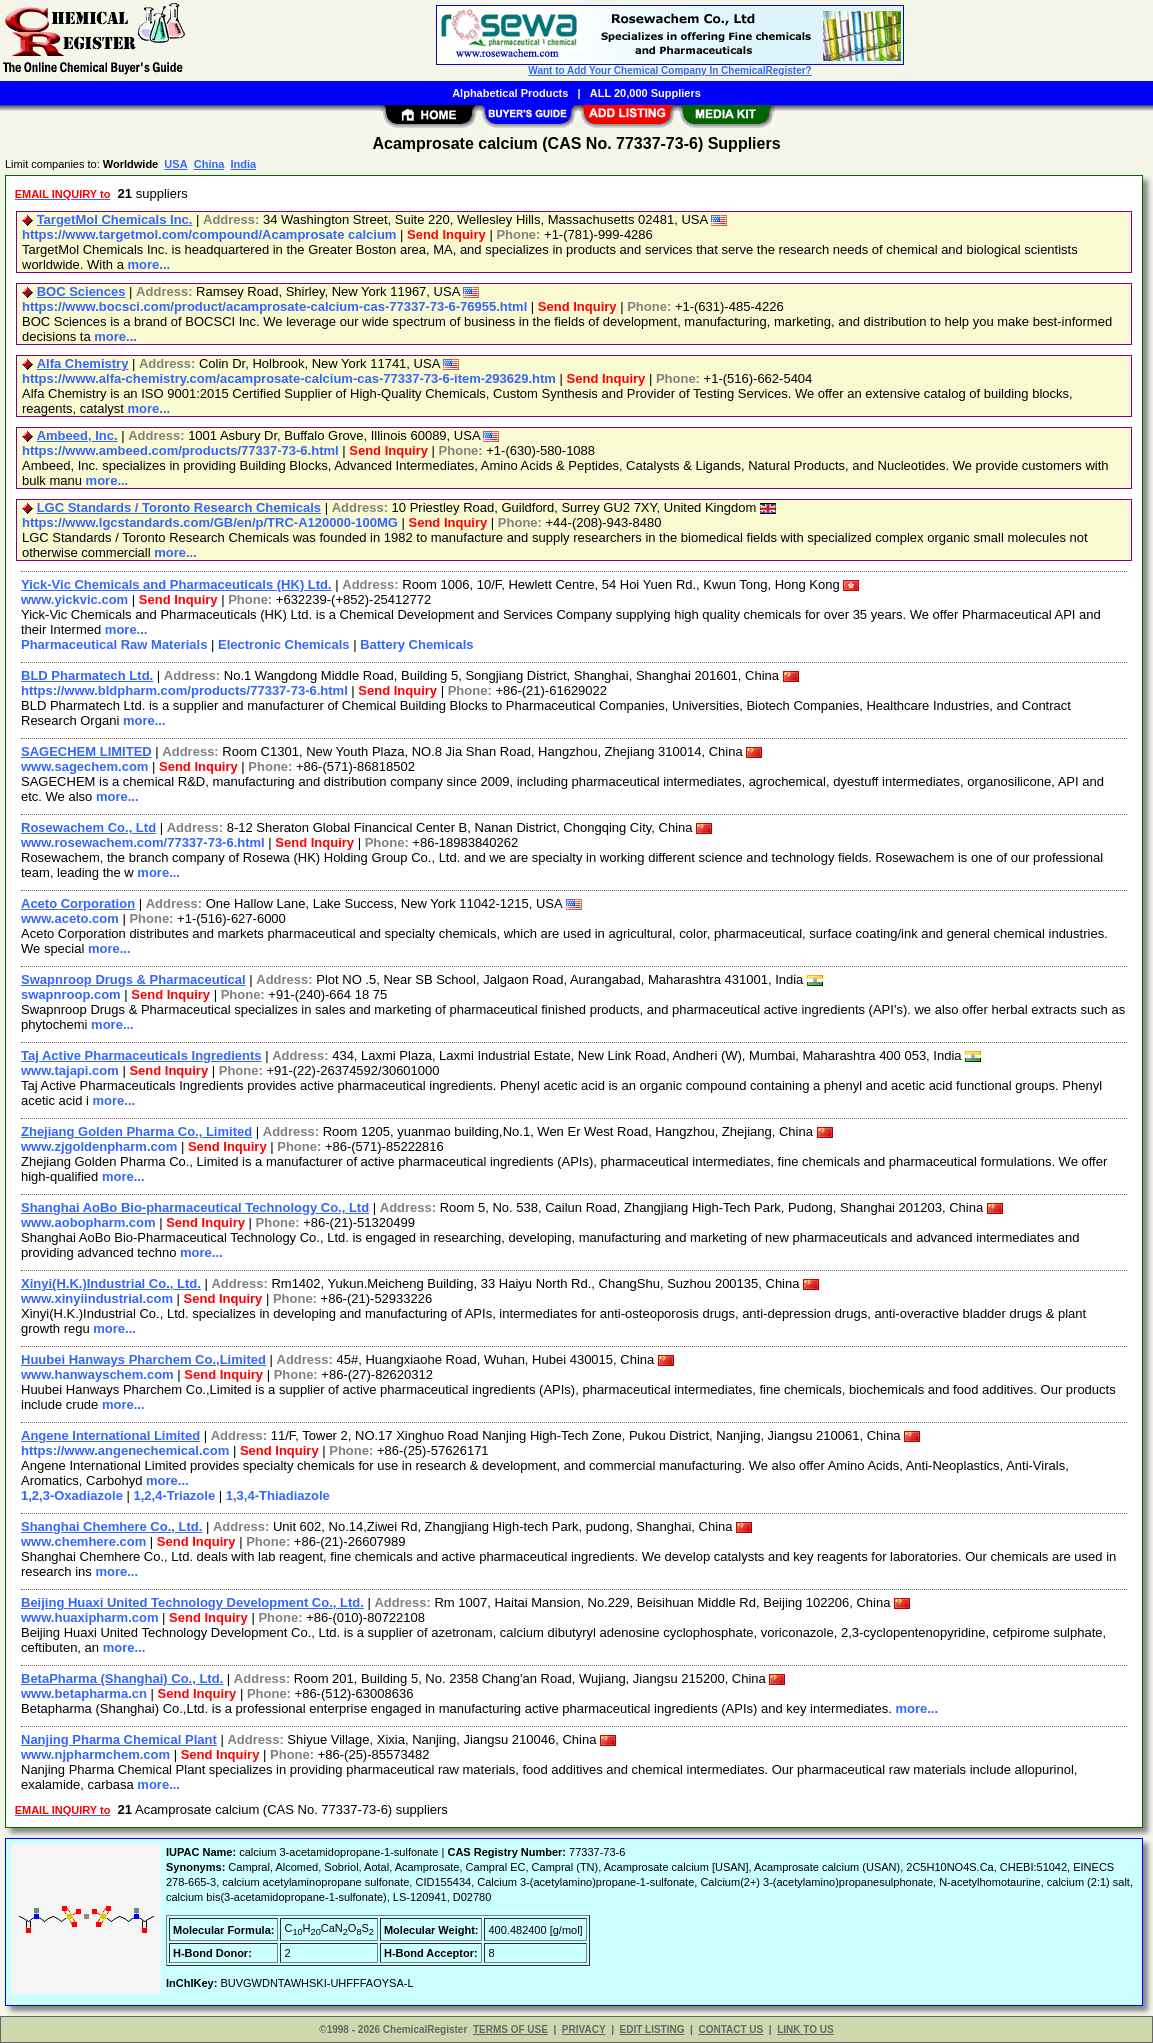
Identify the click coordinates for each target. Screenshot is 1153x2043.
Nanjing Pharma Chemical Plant (119, 1739)
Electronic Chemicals (284, 644)
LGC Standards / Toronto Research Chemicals (179, 507)
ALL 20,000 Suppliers (645, 93)
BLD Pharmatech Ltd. (87, 675)
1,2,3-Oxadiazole (72, 1495)
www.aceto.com (70, 918)
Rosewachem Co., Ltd (88, 827)
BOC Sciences (81, 291)
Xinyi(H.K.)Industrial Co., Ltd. (111, 1283)
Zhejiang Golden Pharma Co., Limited (136, 1131)
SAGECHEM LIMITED (86, 751)
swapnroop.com (71, 994)
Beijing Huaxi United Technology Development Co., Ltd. (192, 1602)
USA (175, 164)
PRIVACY (584, 2029)
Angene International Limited (110, 1435)
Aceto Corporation (78, 903)
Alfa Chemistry (83, 363)
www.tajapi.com (70, 1070)
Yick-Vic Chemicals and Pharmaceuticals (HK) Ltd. (176, 584)
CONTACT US (730, 2029)
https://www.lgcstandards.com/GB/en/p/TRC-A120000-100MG (210, 522)
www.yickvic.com (74, 599)
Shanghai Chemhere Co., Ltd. (111, 1526)
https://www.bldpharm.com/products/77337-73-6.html (184, 690)
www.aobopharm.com (88, 1222)
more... (148, 264)
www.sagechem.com (84, 766)
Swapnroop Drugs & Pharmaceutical (133, 979)
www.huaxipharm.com (90, 1617)
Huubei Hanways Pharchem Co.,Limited (143, 1359)
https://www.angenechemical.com (125, 1450)
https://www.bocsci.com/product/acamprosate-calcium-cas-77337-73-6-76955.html (274, 306)
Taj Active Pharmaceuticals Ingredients (141, 1055)
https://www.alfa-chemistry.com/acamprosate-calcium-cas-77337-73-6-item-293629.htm (289, 378)
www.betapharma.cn (84, 1693)
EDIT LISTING (652, 2029)
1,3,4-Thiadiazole (278, 1495)
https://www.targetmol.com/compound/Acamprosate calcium (209, 234)
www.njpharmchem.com (95, 1754)
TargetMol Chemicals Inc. (115, 219)
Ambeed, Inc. (77, 435)
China (209, 164)
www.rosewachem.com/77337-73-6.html (143, 842)
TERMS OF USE (510, 2029)
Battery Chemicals (416, 644)
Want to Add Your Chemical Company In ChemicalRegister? (669, 70)
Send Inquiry (446, 234)
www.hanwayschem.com (97, 1374)
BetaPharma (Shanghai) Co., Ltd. (122, 1678)
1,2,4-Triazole (175, 1495)
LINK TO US (805, 2029)
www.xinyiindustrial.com (97, 1298)
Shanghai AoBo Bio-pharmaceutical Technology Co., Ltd (195, 1207)
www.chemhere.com (83, 1541)
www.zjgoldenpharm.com (99, 1146)
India (243, 164)
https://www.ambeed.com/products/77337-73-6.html (180, 450)
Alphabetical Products (510, 93)
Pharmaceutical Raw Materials (114, 644)
